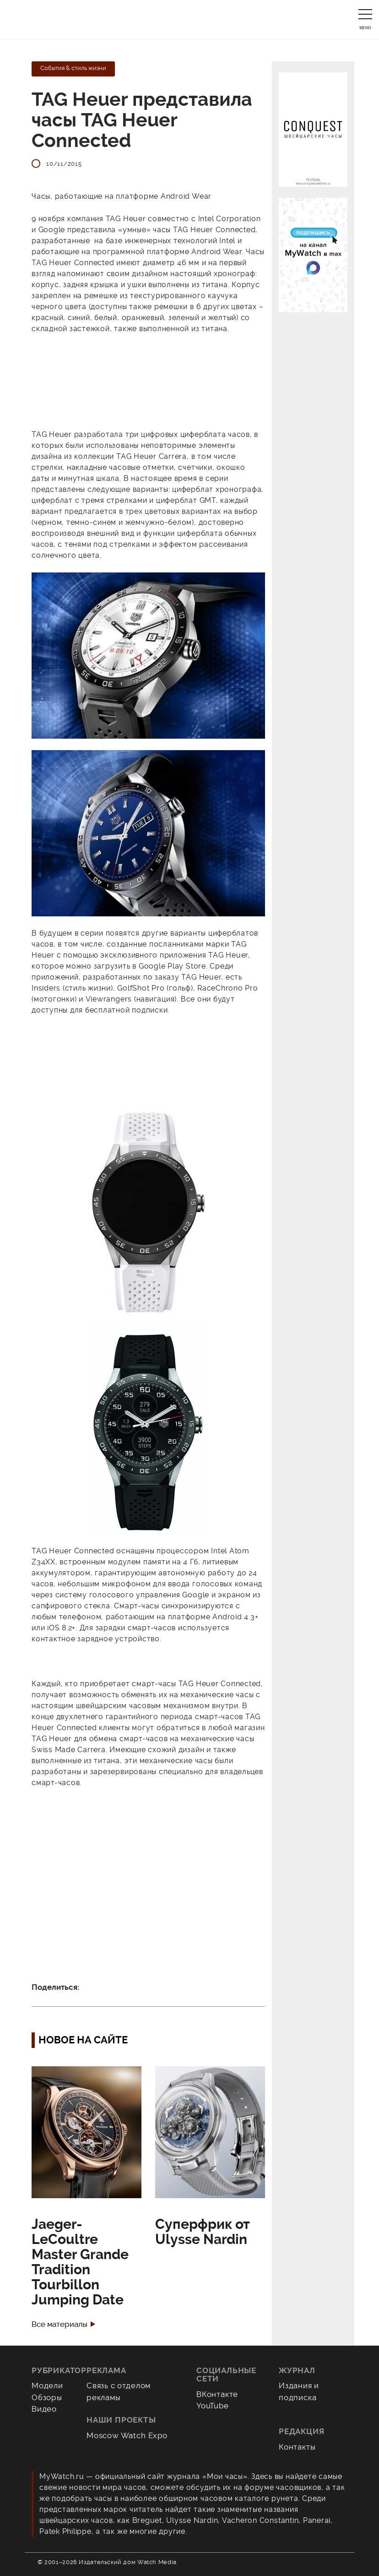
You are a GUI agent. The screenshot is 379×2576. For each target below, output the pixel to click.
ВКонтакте (217, 2394)
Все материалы (59, 2324)
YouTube (212, 2405)
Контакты (297, 2446)
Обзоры (47, 2397)
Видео (44, 2408)
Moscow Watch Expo (127, 2435)
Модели (47, 2385)
